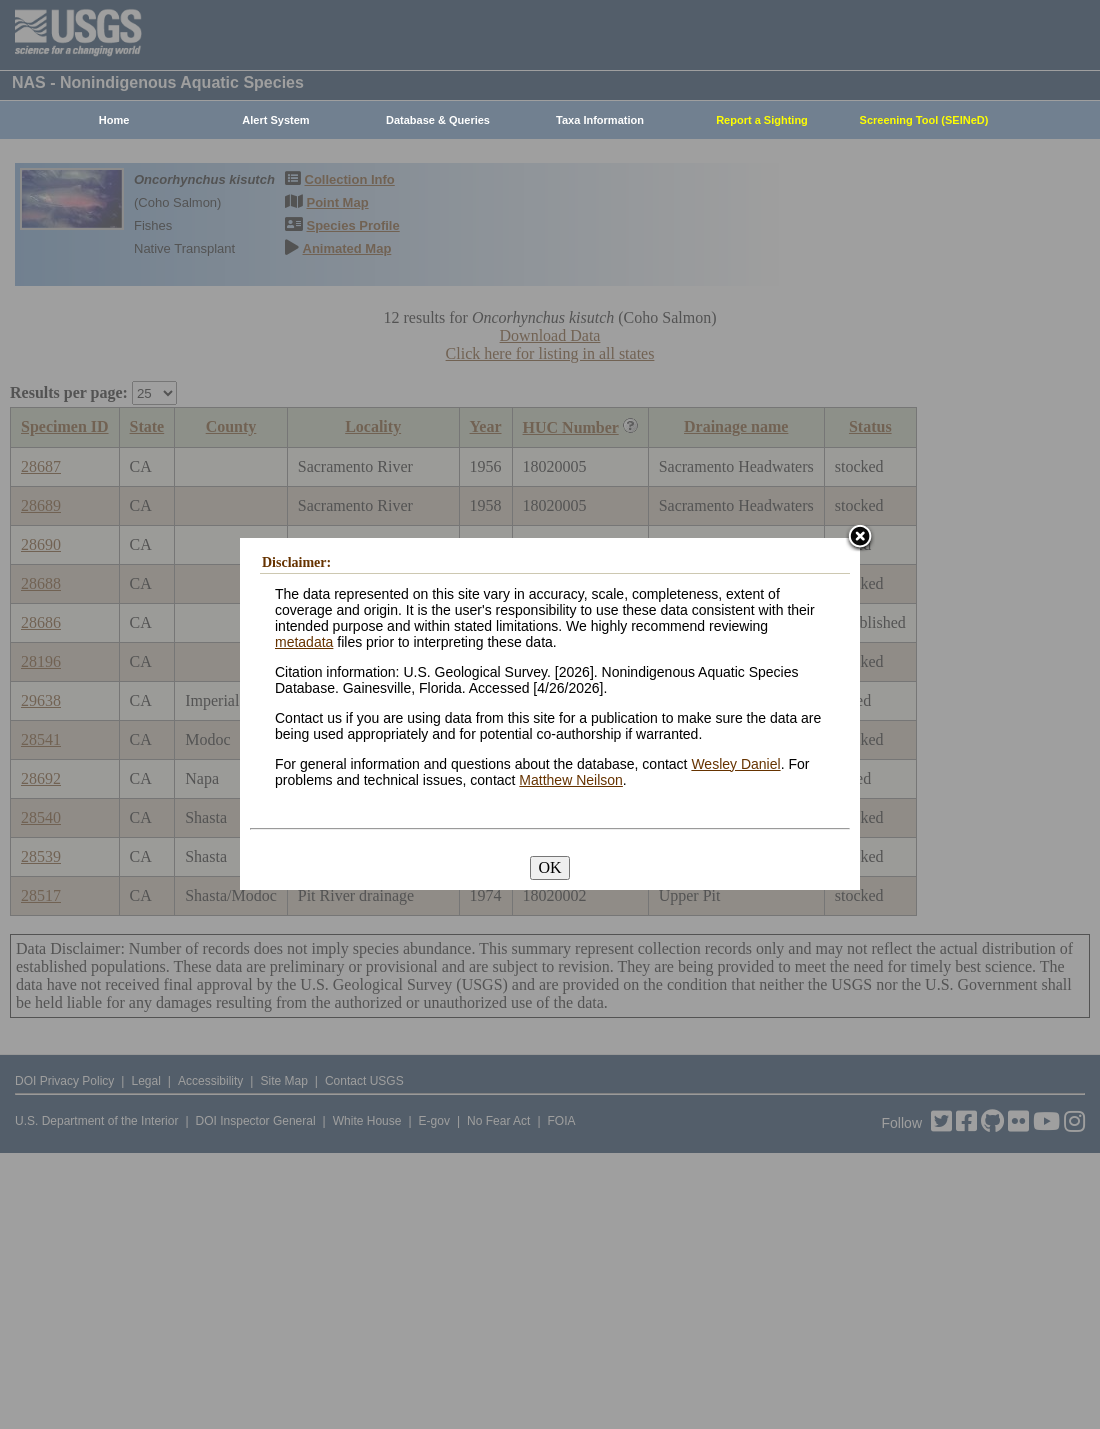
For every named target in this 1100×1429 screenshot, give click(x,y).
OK (549, 867)
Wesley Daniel (735, 764)
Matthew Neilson (571, 780)
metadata (304, 642)
